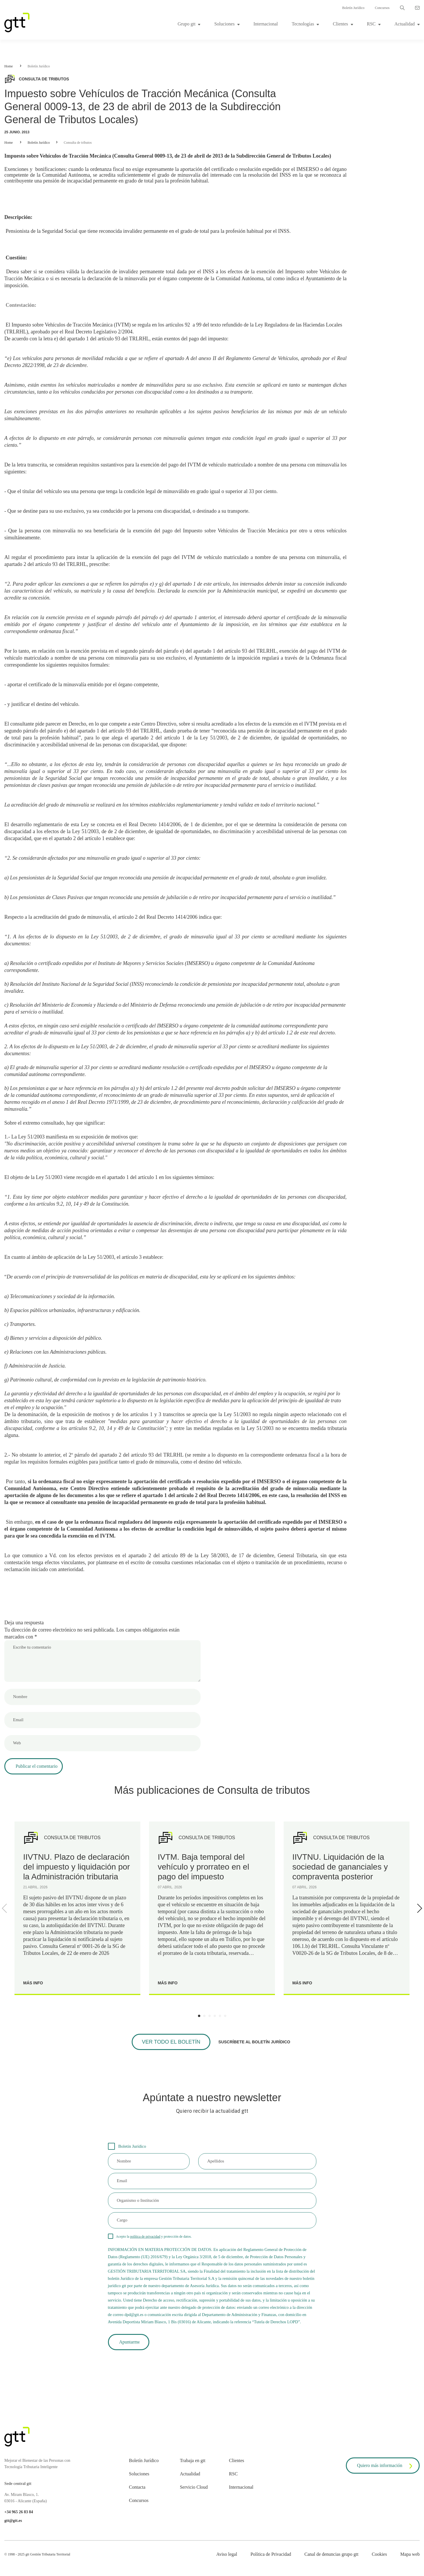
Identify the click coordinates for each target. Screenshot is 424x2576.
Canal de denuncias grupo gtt (331, 2554)
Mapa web (410, 2554)
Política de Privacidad (270, 2554)
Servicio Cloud (194, 2487)
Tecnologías (303, 23)
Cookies (379, 2554)
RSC (371, 23)
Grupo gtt (187, 23)
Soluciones (224, 23)
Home (8, 66)
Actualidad (404, 23)
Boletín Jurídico (353, 8)
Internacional (266, 23)
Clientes (340, 23)
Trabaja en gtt (192, 2460)
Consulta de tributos (78, 143)
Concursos (382, 8)
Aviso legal (226, 2554)
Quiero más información (385, 2466)
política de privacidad (145, 2236)
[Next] (418, 1908)
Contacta (137, 2487)
